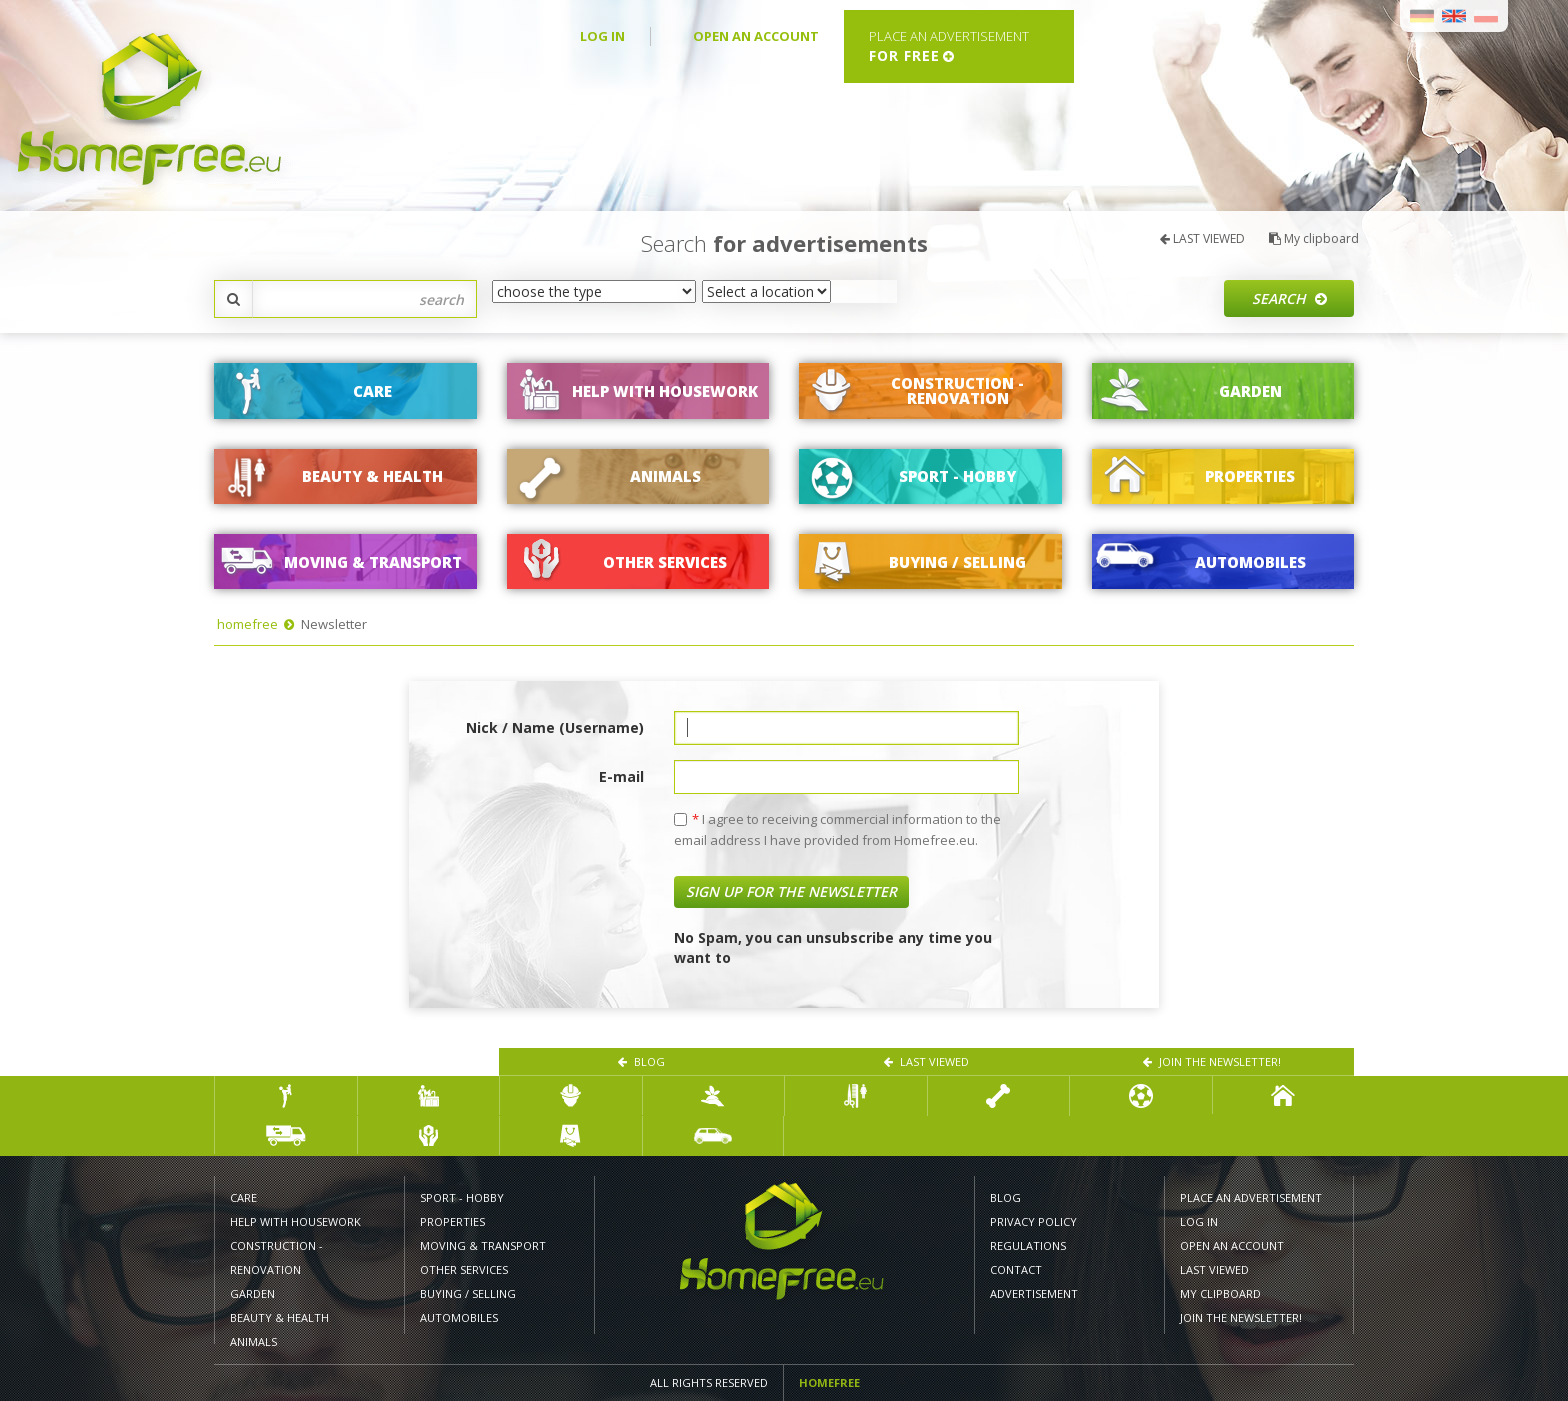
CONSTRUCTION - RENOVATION (276, 1257)
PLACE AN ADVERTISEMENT (1251, 1197)
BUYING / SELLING (468, 1293)
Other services (464, 1269)
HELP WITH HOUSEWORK (295, 1221)
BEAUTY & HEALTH (279, 1317)
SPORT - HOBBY (462, 1197)
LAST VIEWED (1202, 238)
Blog (641, 1061)
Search (1289, 298)
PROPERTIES (452, 1221)
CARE (243, 1197)
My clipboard (1314, 238)
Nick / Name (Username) (555, 727)
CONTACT (1016, 1269)
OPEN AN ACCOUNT (756, 36)
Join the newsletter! (1212, 1061)
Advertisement (1034, 1293)
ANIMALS (253, 1341)
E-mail (621, 776)
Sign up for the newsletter (791, 891)
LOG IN (602, 36)
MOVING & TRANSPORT (483, 1245)
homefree (247, 624)
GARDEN (252, 1293)
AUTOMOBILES (459, 1317)
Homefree (829, 1382)
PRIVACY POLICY (1033, 1221)
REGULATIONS (1028, 1245)
